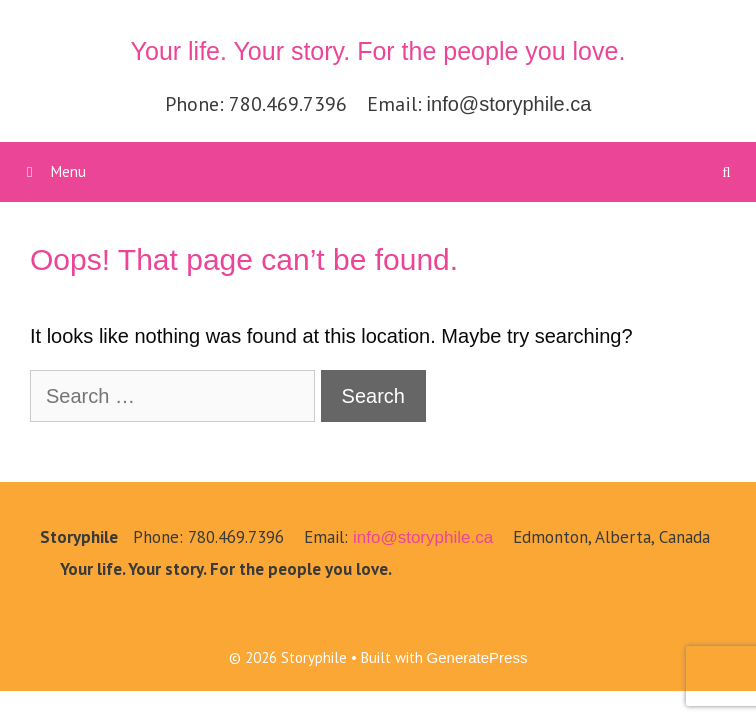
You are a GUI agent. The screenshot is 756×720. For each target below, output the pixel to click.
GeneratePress (477, 657)
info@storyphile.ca (509, 104)
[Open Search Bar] (726, 172)
